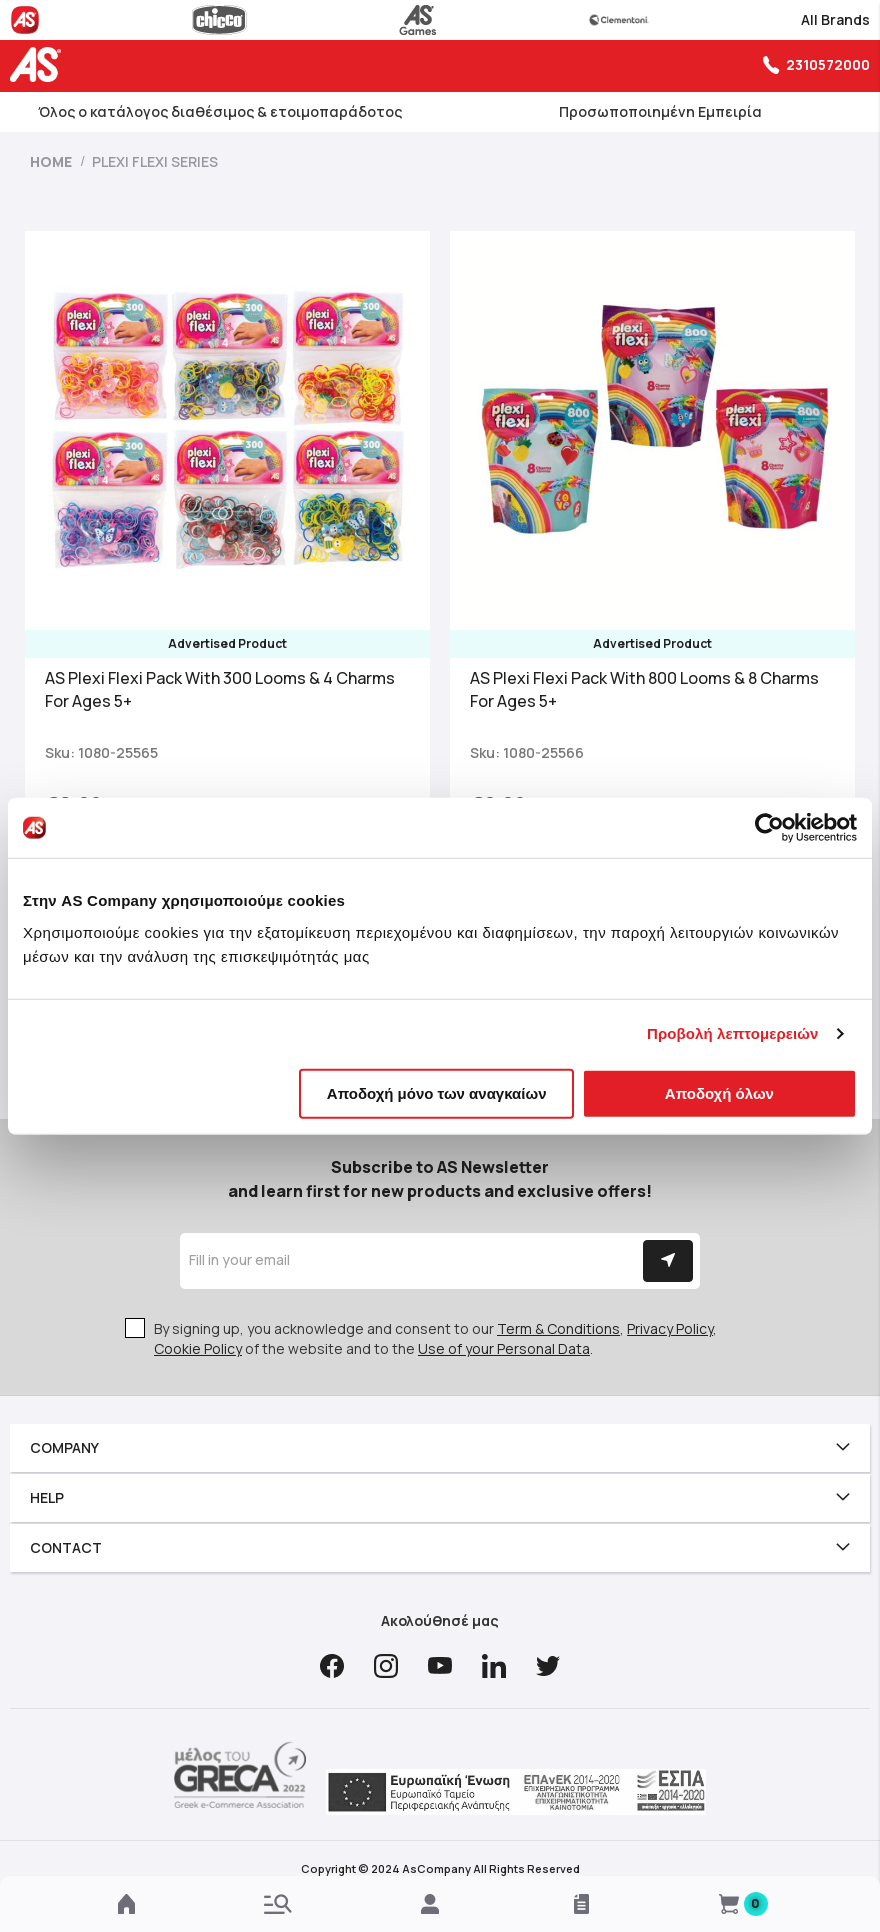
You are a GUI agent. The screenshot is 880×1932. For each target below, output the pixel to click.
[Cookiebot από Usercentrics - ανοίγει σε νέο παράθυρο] (769, 828)
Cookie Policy (198, 1348)
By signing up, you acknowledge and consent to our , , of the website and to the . (435, 1338)
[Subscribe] (668, 1261)
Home (52, 161)
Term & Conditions (558, 1328)
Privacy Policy (670, 1328)
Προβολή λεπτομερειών (733, 1033)
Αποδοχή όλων (719, 1092)
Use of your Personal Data (504, 1348)
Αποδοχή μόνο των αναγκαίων (437, 1092)
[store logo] (40, 64)
